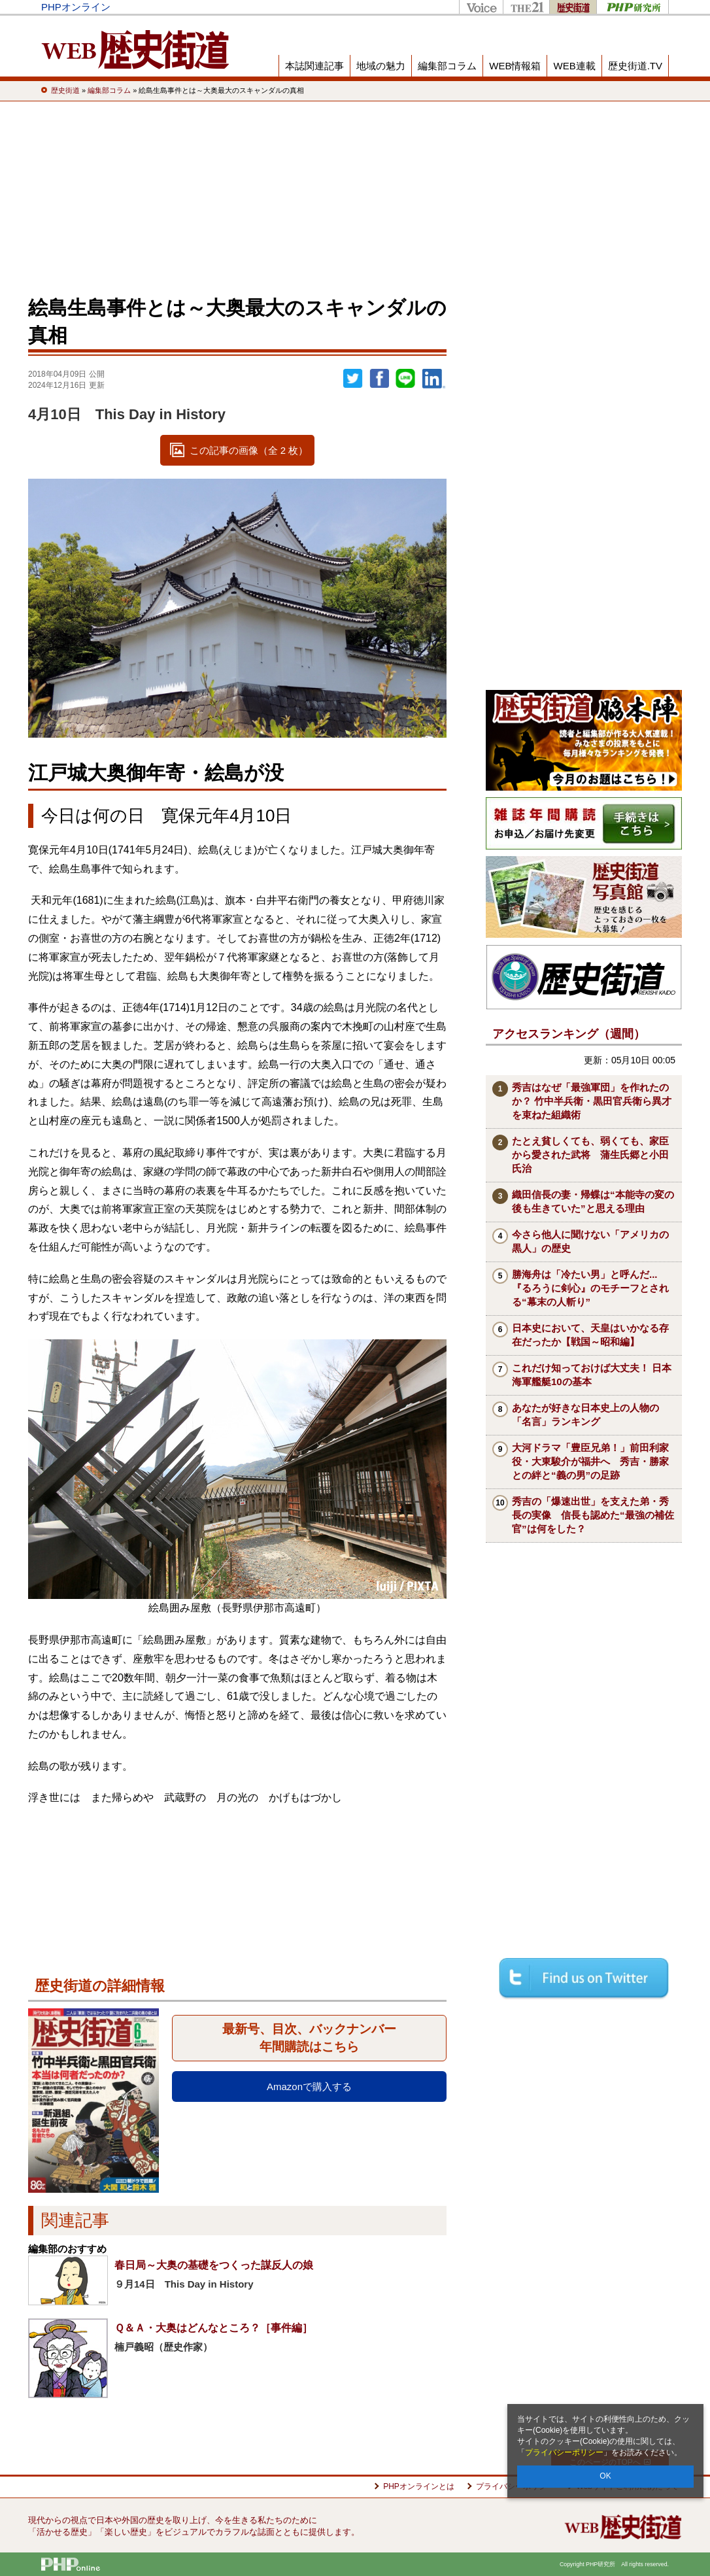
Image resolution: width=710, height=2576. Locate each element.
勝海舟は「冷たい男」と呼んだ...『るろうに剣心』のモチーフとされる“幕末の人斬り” (590, 1288)
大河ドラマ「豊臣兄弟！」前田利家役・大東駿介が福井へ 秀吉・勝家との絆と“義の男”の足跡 (590, 1461)
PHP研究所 (632, 7)
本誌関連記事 (314, 65)
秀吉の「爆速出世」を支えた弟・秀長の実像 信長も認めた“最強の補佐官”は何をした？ (593, 1515)
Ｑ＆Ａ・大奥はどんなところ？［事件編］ (213, 2327)
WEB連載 (574, 65)
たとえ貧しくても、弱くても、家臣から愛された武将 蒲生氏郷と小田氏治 (590, 1154)
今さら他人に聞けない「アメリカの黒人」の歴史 (590, 1241)
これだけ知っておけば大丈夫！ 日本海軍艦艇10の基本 (591, 1374)
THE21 (526, 7)
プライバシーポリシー (564, 2452)
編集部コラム (447, 65)
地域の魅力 (380, 65)
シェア (379, 378)
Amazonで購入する (309, 2086)
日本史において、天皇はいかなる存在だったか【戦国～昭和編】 (590, 1334)
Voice (481, 7)
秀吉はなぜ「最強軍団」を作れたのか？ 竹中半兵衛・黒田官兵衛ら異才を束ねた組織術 (591, 1101)
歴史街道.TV (635, 65)
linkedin (434, 378)
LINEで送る (405, 378)
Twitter (353, 378)
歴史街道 (572, 7)
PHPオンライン (75, 6)
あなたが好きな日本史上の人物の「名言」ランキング (585, 1414)
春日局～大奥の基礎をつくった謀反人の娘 (213, 2265)
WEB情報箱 (515, 65)
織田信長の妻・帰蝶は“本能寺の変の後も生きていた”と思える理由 (593, 1201)
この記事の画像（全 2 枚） (249, 450)
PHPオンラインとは (418, 2486)
